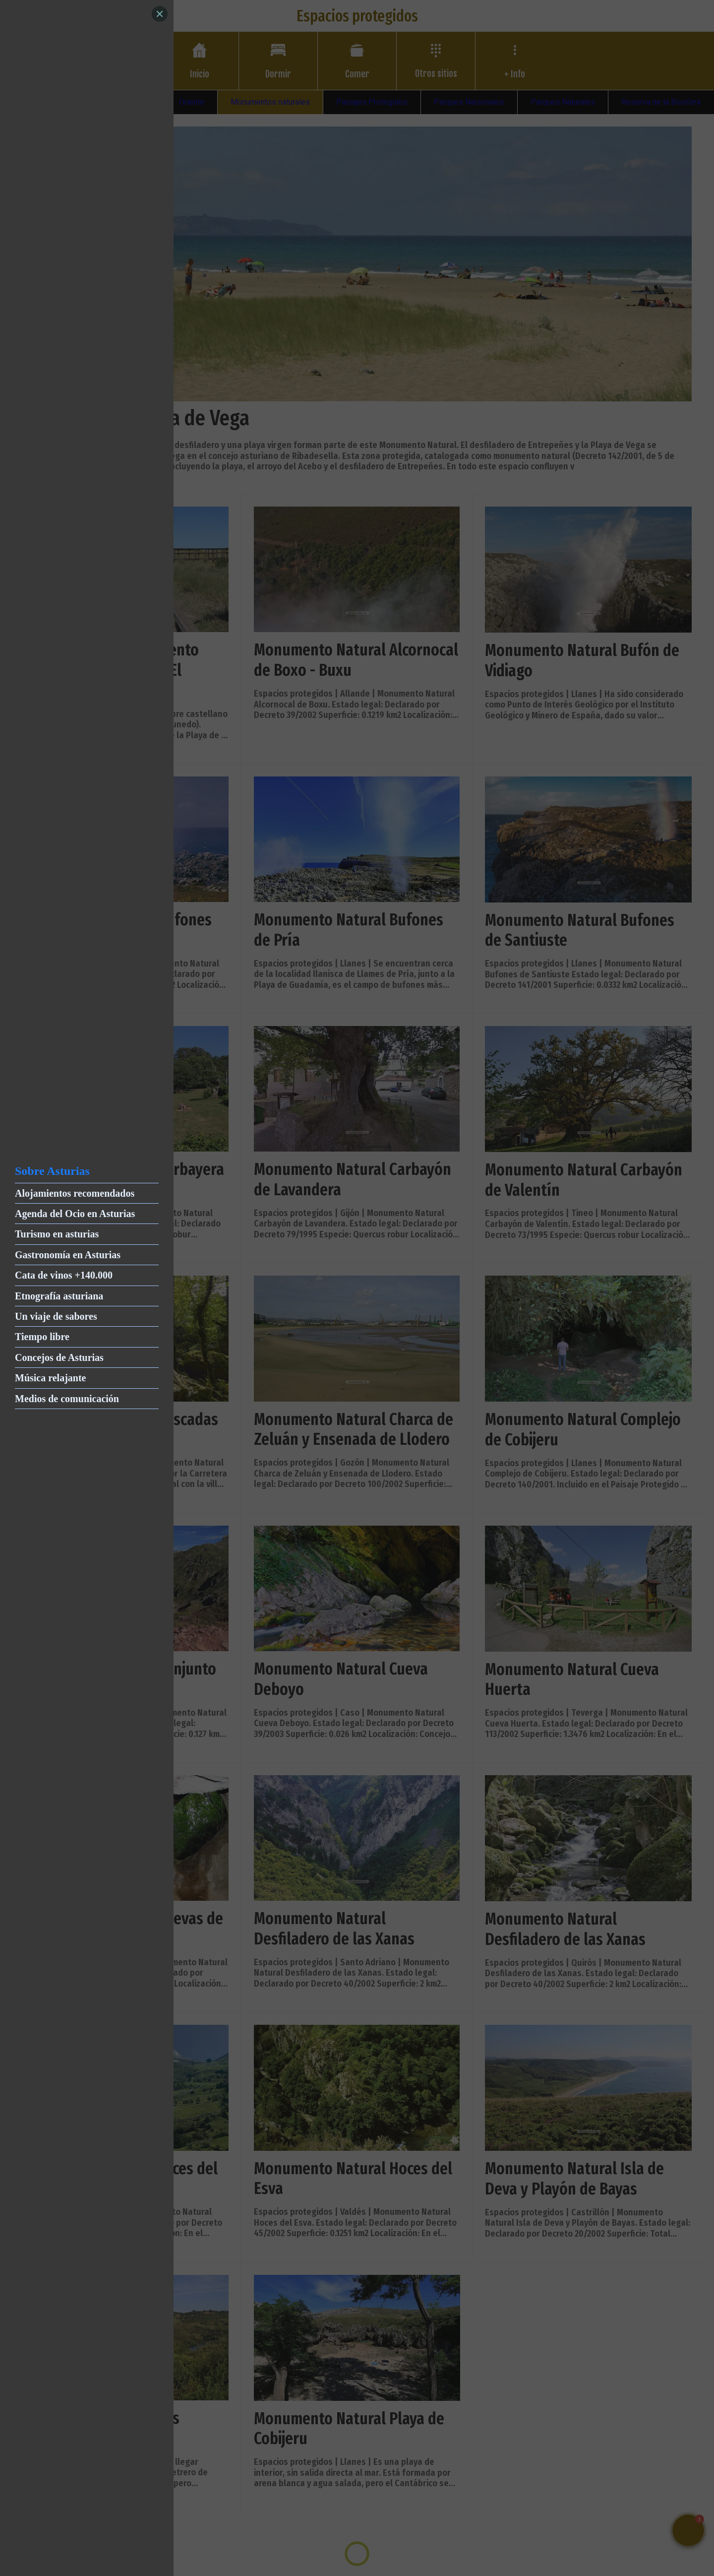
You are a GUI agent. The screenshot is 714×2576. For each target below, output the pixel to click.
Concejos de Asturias (59, 1357)
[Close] (160, 14)
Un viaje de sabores (56, 1316)
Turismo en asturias (57, 1233)
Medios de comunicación (67, 1398)
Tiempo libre (42, 1336)
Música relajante (50, 1377)
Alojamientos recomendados (74, 1193)
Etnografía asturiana (59, 1295)
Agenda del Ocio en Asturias (75, 1213)
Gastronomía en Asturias (67, 1254)
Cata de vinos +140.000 (64, 1275)
